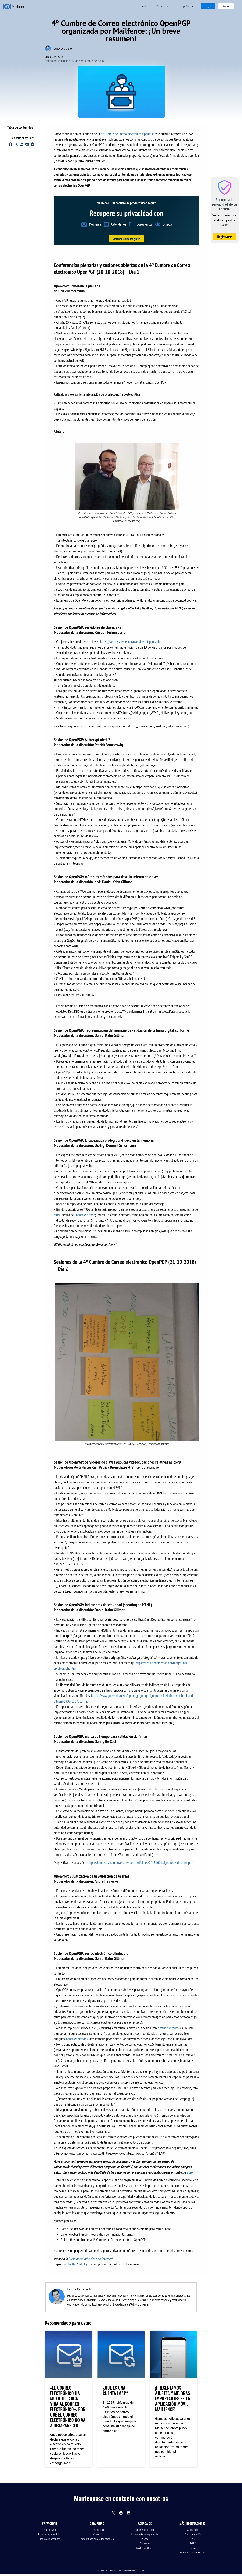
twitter (72, 2264)
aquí (189, 2172)
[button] (37, 127)
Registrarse (224, 236)
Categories (164, 6)
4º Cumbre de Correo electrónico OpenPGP (127, 133)
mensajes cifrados (76, 2038)
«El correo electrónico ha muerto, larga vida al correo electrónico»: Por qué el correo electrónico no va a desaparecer (68, 2406)
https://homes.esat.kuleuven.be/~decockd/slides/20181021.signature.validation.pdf (139, 1862)
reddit (81, 2264)
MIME (57, 1214)
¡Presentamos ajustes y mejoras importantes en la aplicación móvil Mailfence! (172, 2398)
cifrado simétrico (168, 2028)
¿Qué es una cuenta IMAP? (115, 2390)
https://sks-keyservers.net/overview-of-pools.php (130, 641)
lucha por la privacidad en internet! (90, 2258)
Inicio (144, 6)
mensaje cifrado (85, 1214)
